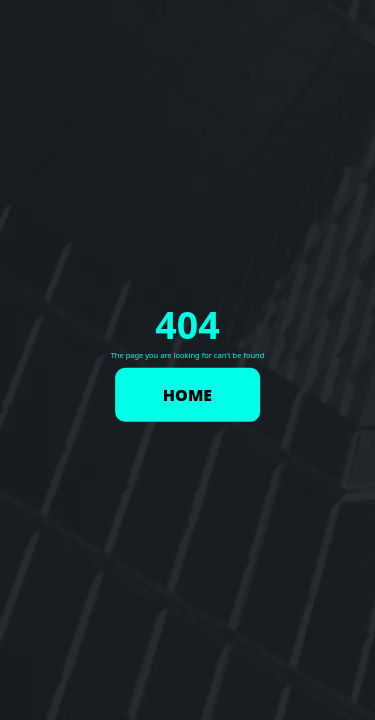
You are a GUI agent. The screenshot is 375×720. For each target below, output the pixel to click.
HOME (187, 394)
